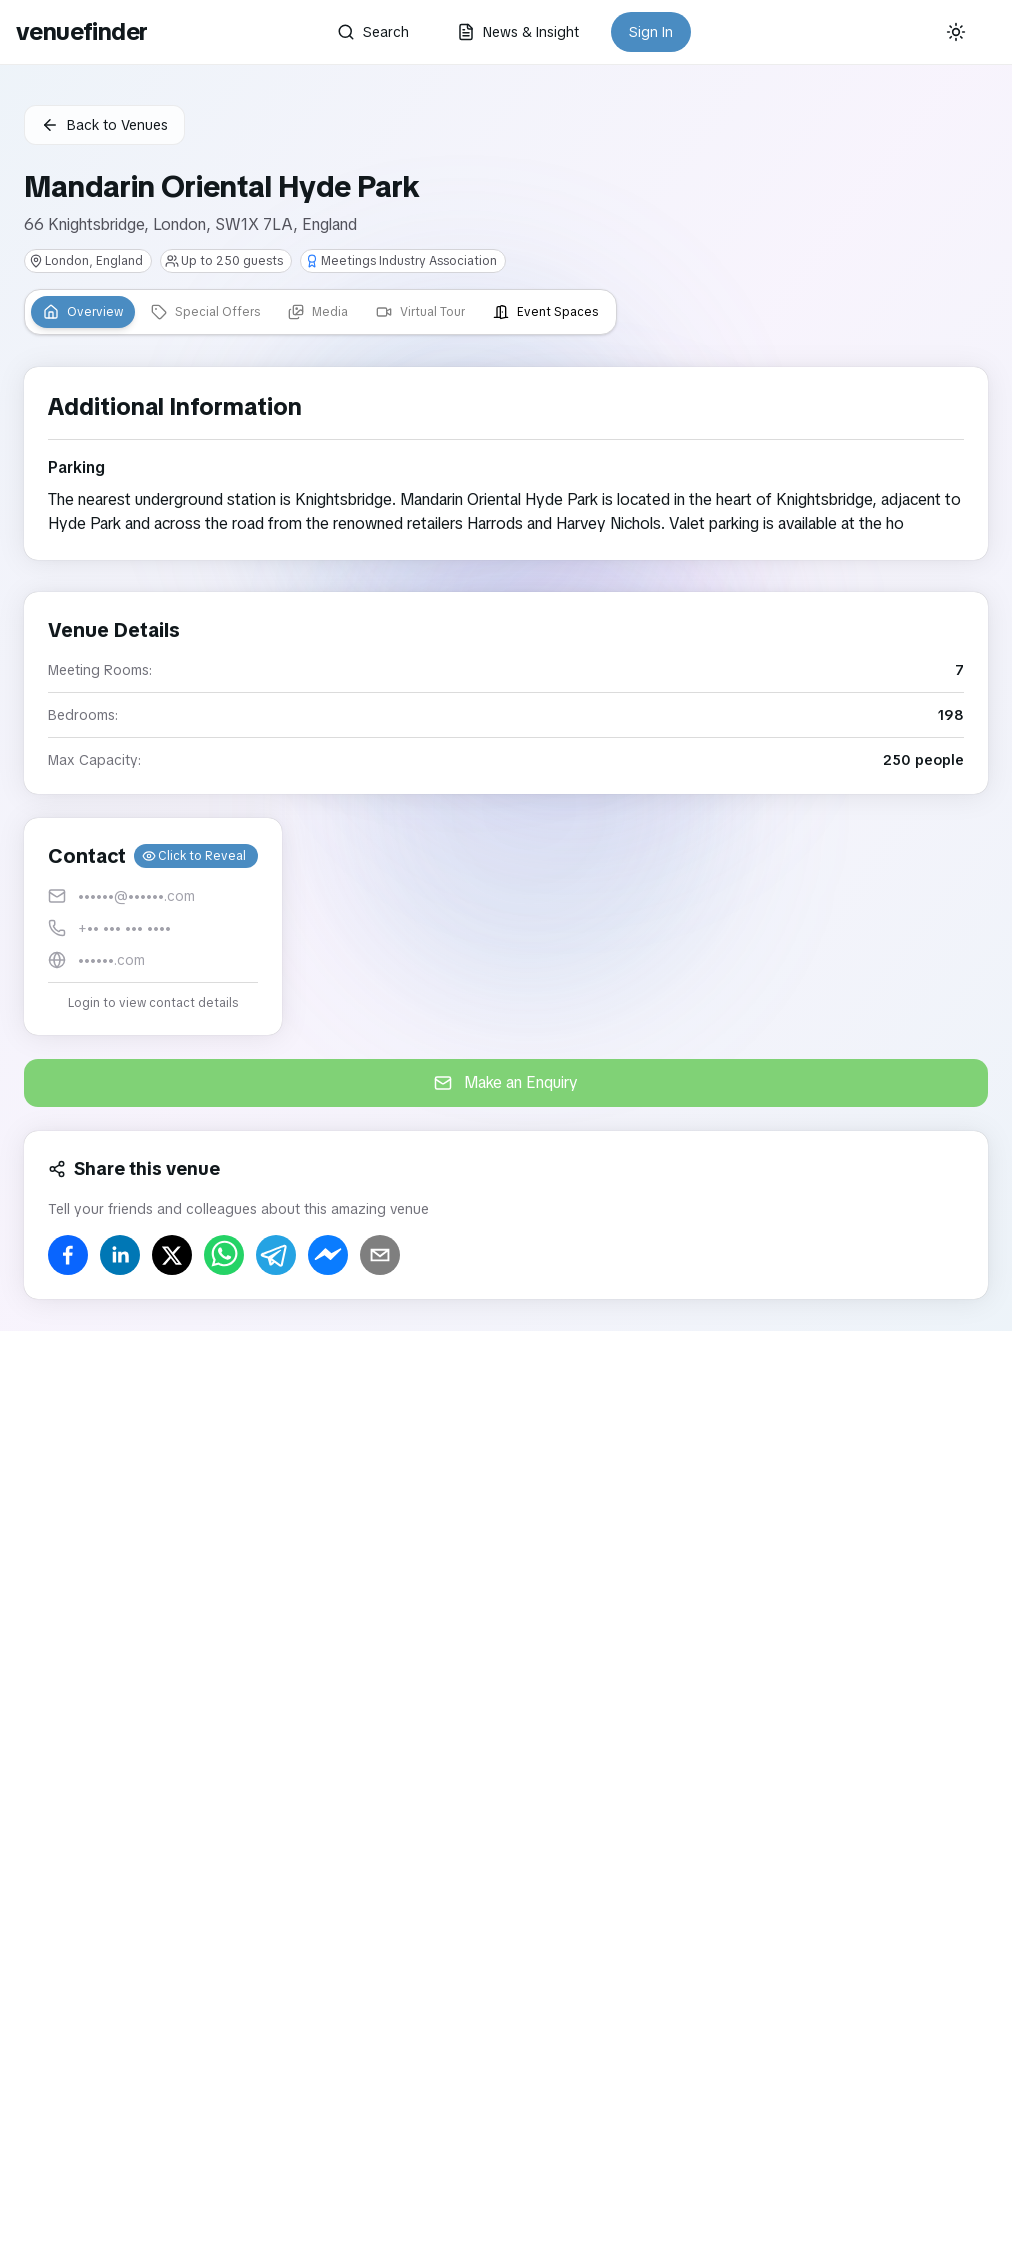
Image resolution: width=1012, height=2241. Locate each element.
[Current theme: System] (956, 32)
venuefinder (81, 31)
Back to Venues (104, 125)
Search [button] (373, 32)
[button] (153, 926)
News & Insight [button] (518, 32)
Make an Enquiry (506, 1082)
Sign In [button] (651, 32)
